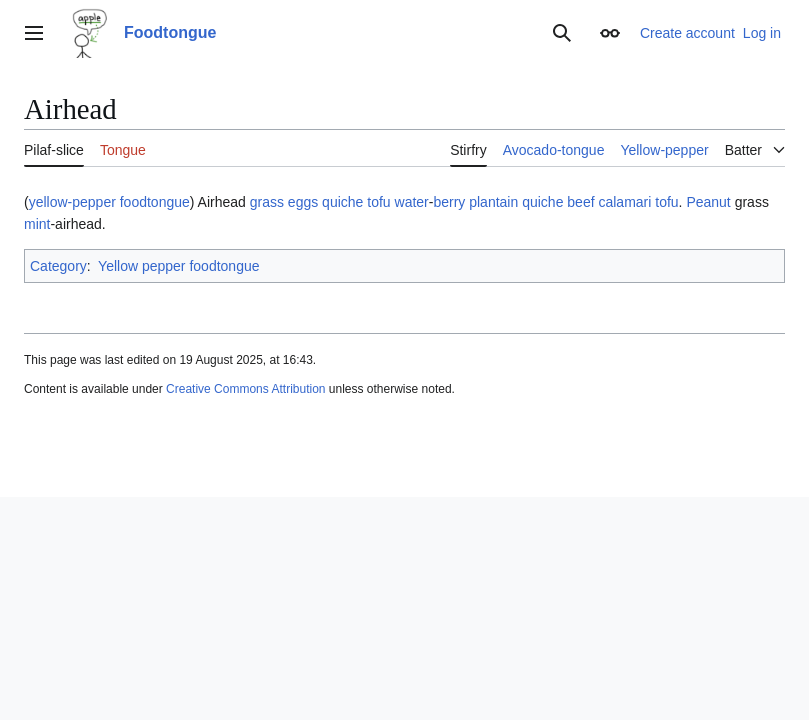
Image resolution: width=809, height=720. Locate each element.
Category (58, 266)
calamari (624, 202)
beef (580, 202)
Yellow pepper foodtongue (178, 266)
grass (267, 202)
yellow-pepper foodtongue (109, 202)
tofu (378, 202)
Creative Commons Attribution (245, 389)
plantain (493, 202)
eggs (303, 202)
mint (37, 224)
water (412, 202)
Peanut (708, 202)
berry (449, 202)
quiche (342, 202)
